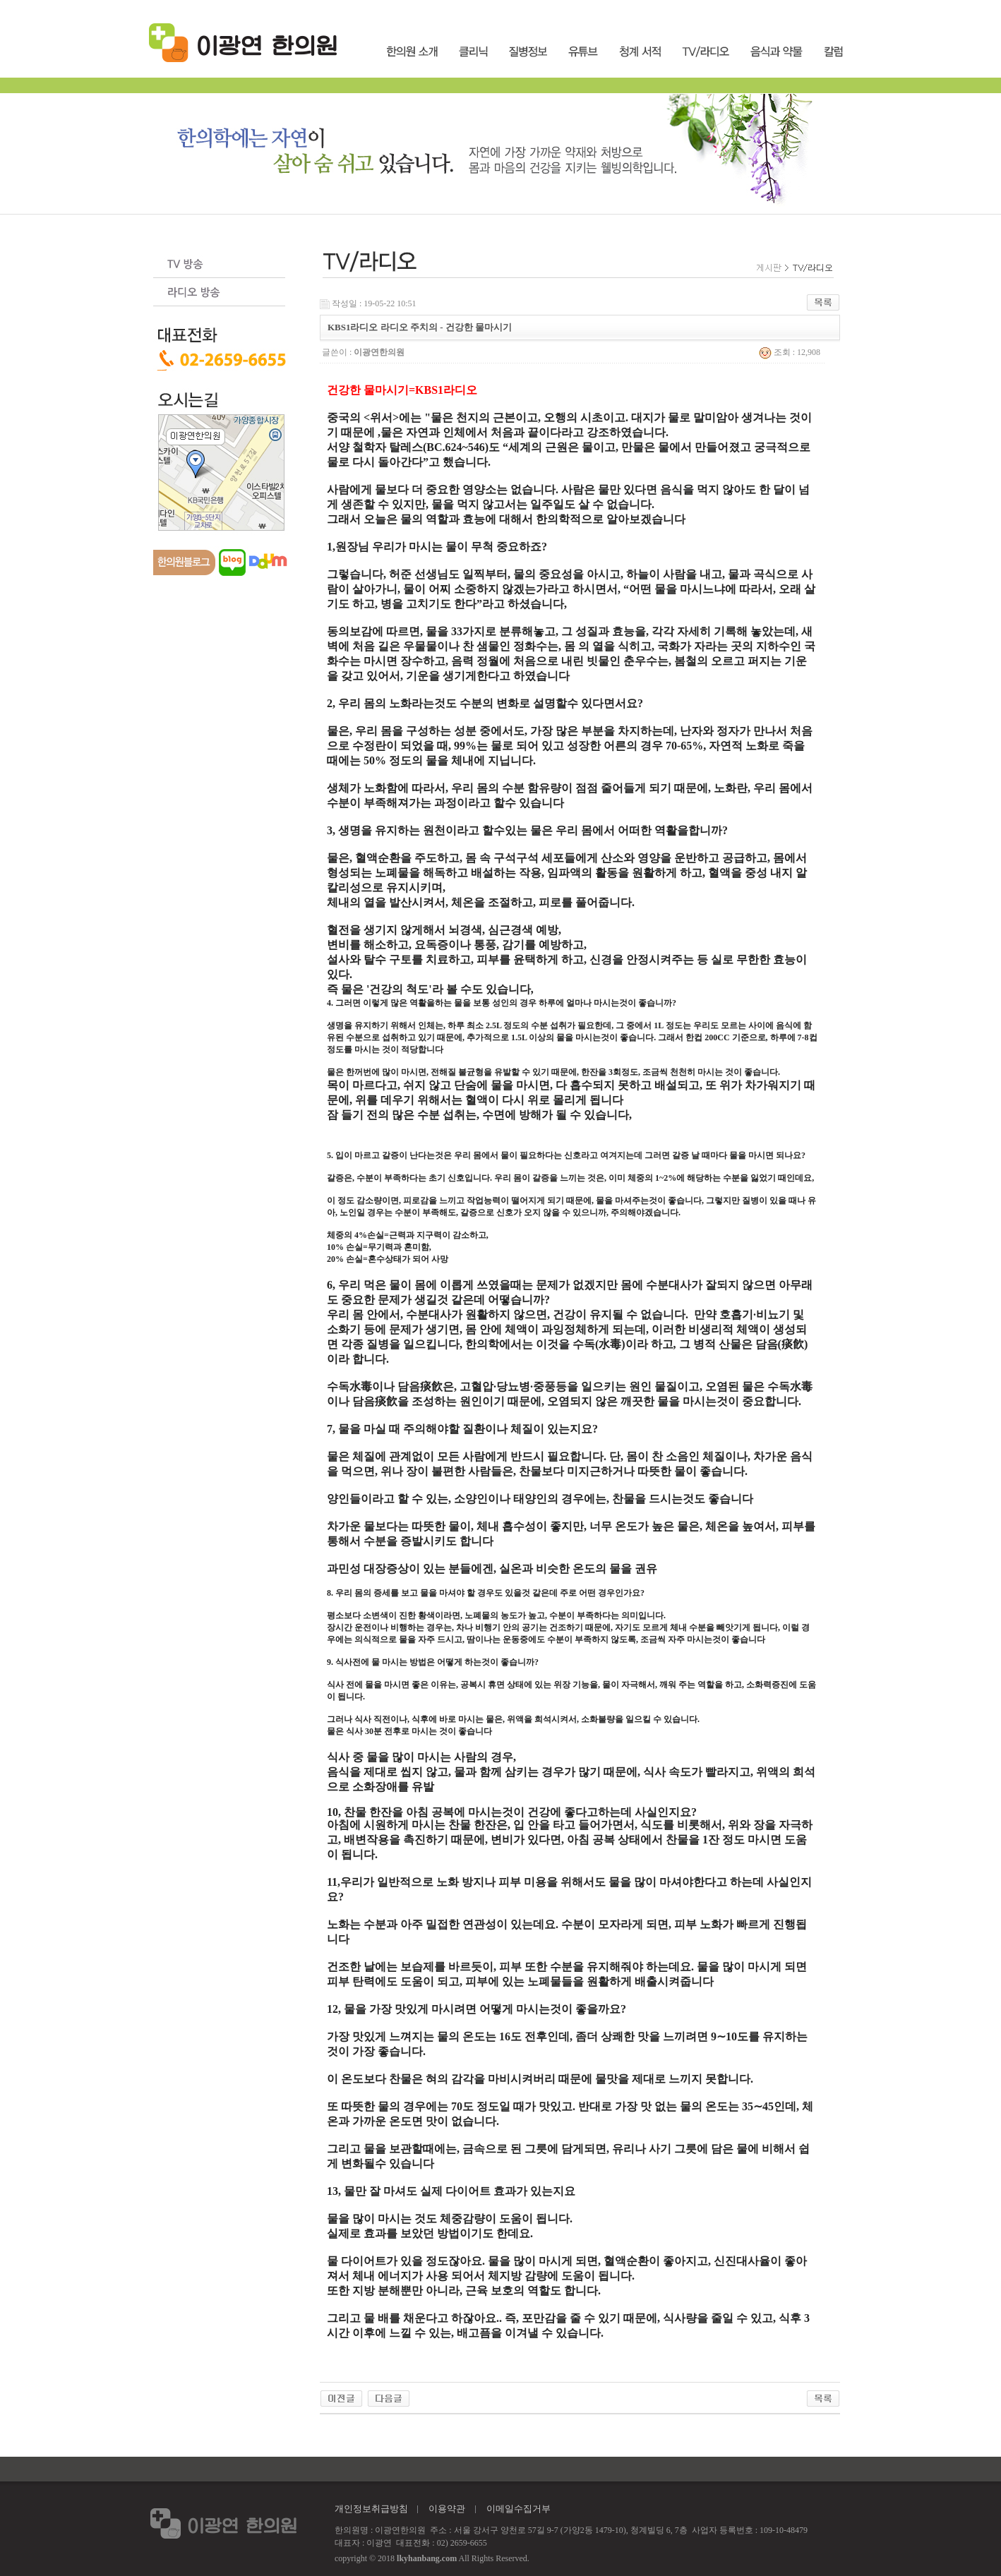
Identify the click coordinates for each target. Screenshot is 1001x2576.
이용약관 (446, 2508)
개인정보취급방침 (371, 2508)
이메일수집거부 (518, 2508)
